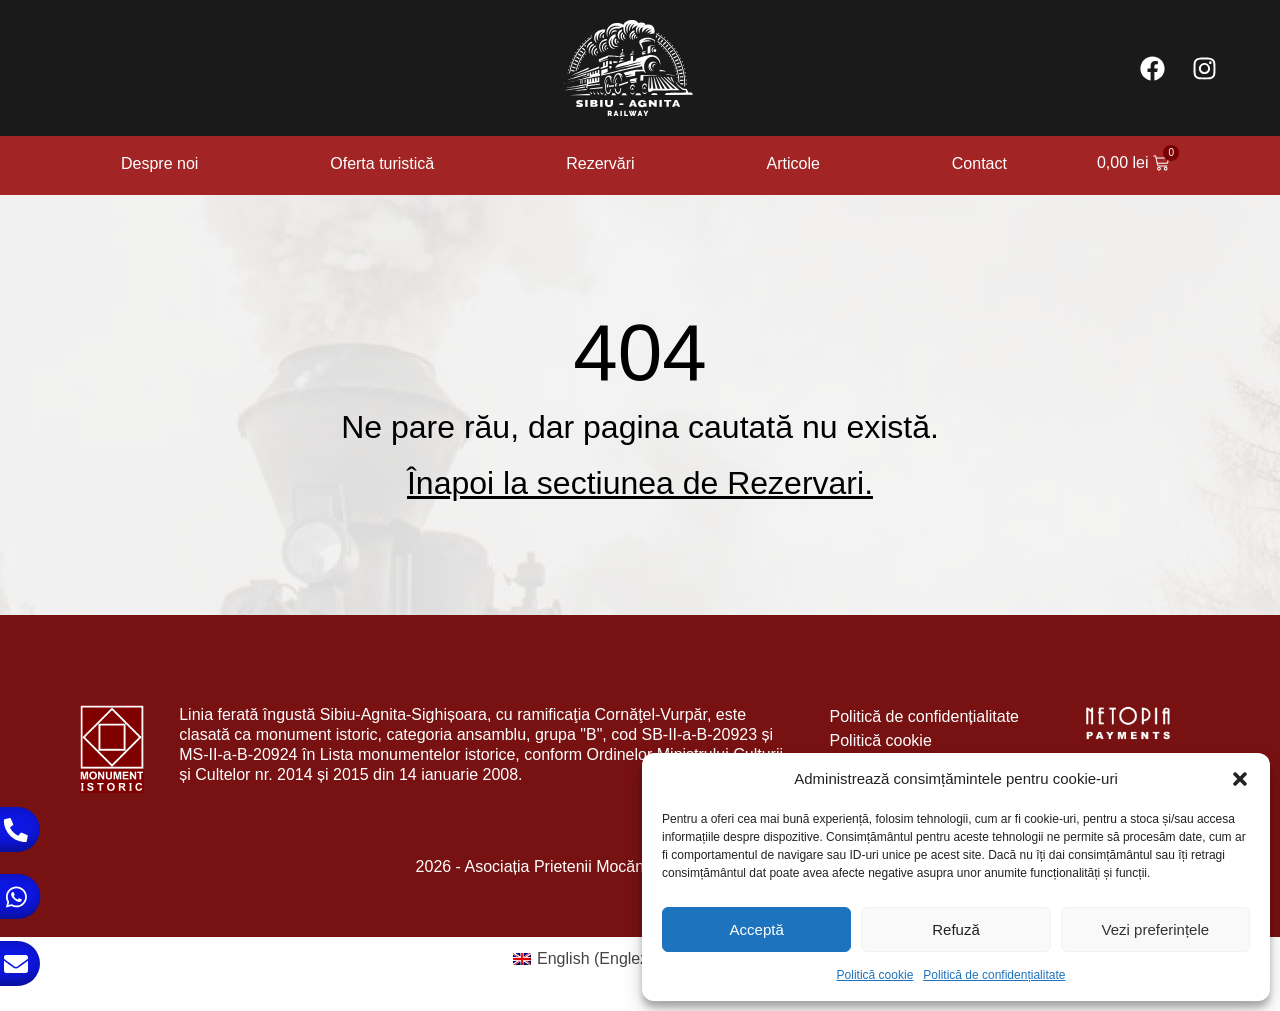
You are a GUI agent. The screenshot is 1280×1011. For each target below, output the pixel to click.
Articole (793, 163)
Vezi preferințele (1156, 929)
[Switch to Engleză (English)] (588, 959)
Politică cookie (875, 975)
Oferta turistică (382, 163)
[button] (1240, 779)
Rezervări (600, 163)
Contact (979, 163)
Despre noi (159, 163)
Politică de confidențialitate (994, 975)
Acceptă (757, 929)
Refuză (956, 929)
